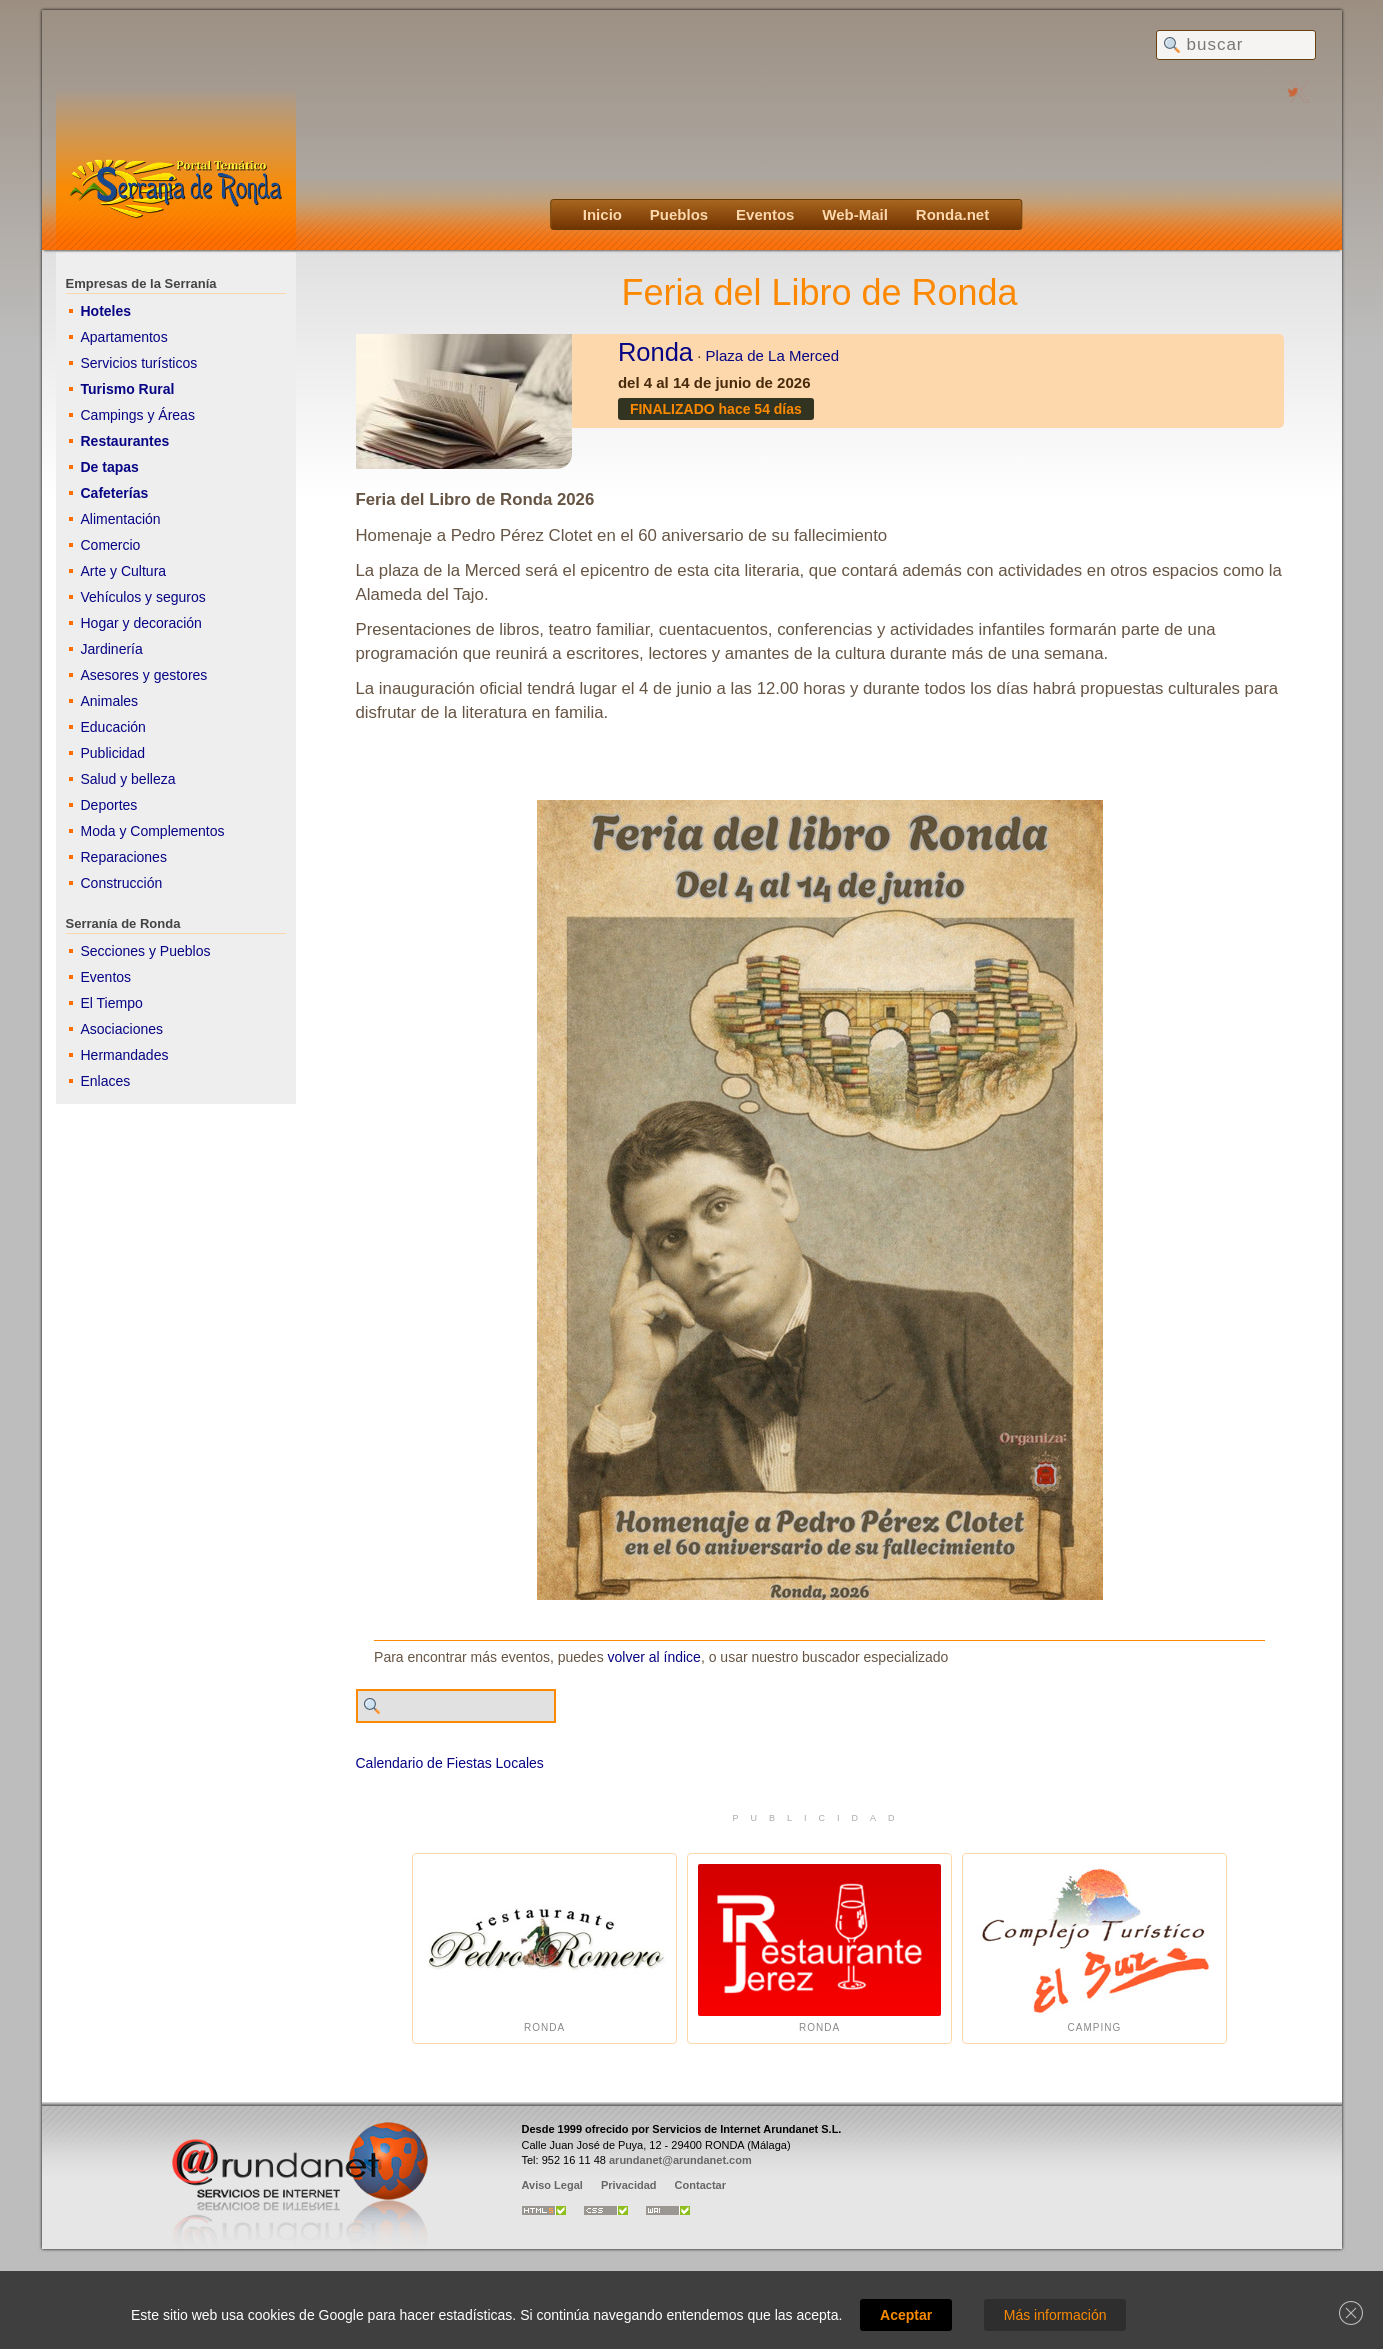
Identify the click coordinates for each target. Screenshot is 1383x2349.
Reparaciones (124, 857)
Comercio (111, 545)
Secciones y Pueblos (146, 951)
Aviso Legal (552, 2185)
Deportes (109, 805)
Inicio (602, 214)
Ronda (655, 352)
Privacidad (629, 2185)
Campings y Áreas (138, 415)
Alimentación (121, 519)
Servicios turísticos (139, 363)
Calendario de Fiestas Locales (450, 1763)
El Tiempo (112, 1003)
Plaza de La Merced (772, 355)
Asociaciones (122, 1029)
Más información (1055, 2315)
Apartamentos (124, 337)
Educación (113, 727)
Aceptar (906, 2315)
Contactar (700, 2185)
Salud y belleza (128, 779)
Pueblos (679, 214)
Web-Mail (855, 214)
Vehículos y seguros (143, 597)
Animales (110, 701)
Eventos (765, 214)
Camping (1094, 1948)
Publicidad (113, 753)
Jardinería (112, 649)
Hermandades (125, 1055)
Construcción (122, 883)
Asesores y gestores (144, 675)
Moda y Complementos (153, 831)
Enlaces (106, 1081)
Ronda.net (952, 214)
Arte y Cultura (124, 571)
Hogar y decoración (141, 623)
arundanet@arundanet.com (680, 2160)
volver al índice (654, 1657)
